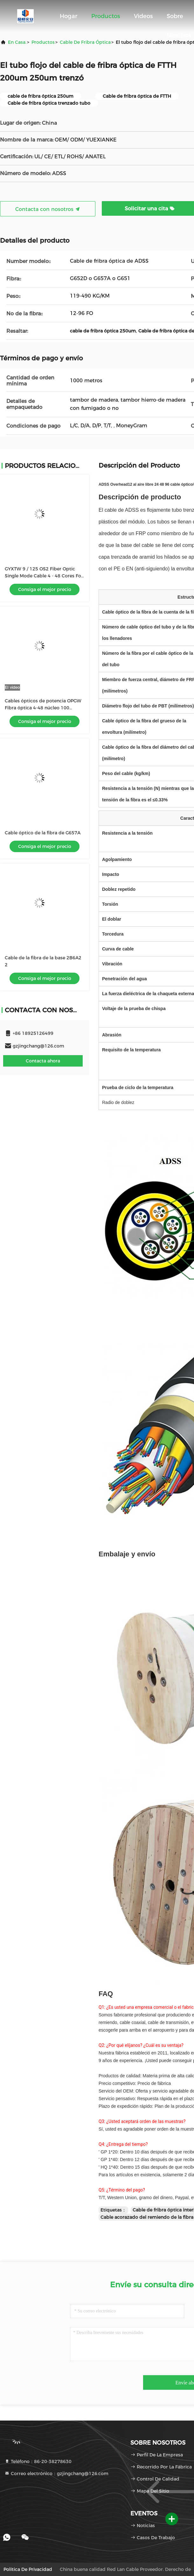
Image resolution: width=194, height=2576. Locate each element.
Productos (105, 16)
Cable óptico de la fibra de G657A (42, 833)
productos (43, 42)
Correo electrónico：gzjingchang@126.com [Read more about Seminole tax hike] (56, 2473)
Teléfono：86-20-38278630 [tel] (38, 2461)
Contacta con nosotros (47, 209)
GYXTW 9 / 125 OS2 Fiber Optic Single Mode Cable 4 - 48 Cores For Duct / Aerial (44, 576)
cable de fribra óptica (85, 42)
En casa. (17, 42)
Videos (143, 16)
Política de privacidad (27, 2569)
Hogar (68, 16)
